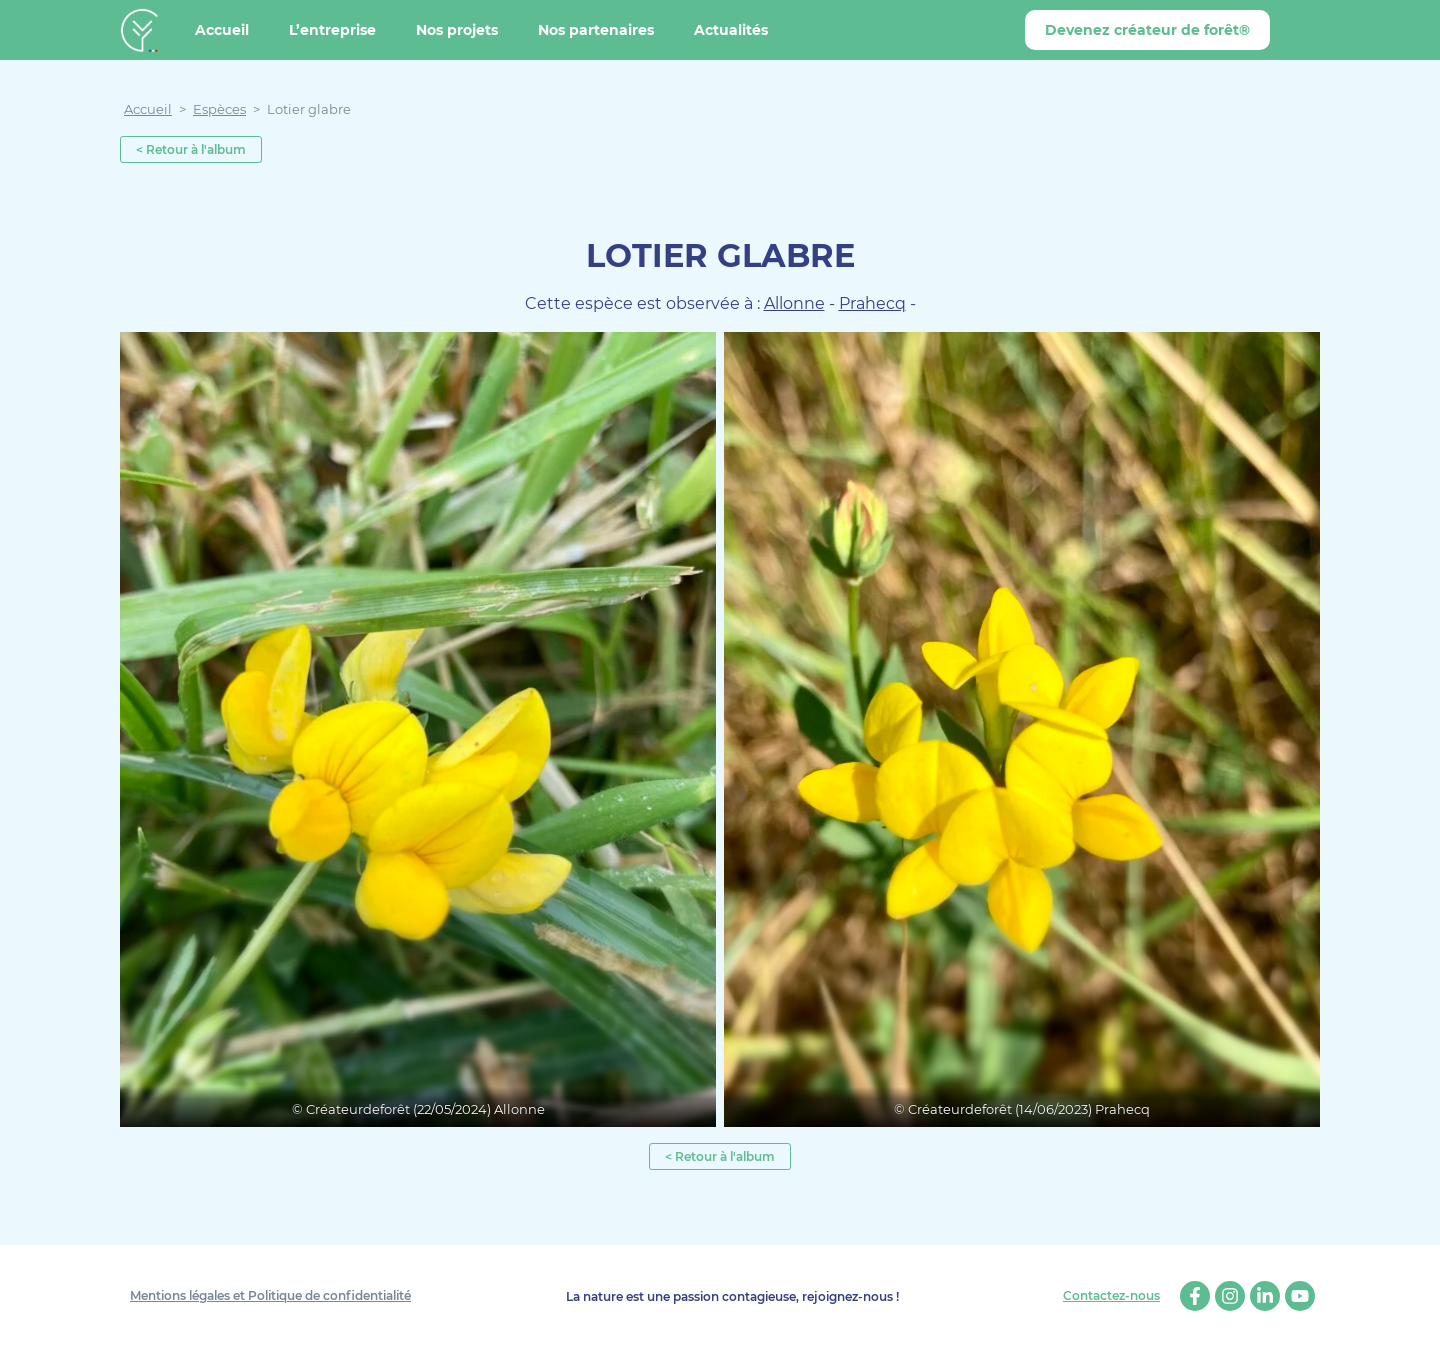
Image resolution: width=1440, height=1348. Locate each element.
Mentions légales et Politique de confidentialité (270, 1295)
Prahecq (872, 303)
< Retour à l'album (191, 149)
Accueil (222, 30)
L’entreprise (332, 30)
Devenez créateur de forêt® (1147, 30)
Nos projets (457, 30)
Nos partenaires (596, 30)
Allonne (794, 303)
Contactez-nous (1111, 1296)
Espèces (219, 109)
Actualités (731, 30)
